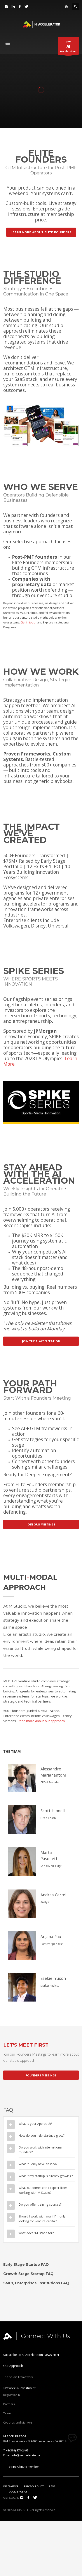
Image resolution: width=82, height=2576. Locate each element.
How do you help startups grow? (42, 2135)
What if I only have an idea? (38, 2164)
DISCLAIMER (10, 2486)
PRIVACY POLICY (34, 2486)
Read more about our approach (41, 1721)
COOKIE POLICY (18, 2491)
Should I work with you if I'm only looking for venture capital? (42, 2218)
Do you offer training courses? (40, 2204)
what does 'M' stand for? (36, 2233)
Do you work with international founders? (40, 2149)
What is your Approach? (35, 2123)
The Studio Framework (18, 2377)
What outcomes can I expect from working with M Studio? (43, 2190)
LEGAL (53, 2486)
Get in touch (29, 622)
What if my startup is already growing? (46, 2176)
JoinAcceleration (68, 47)
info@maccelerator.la (26, 2455)
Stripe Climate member (21, 2467)
